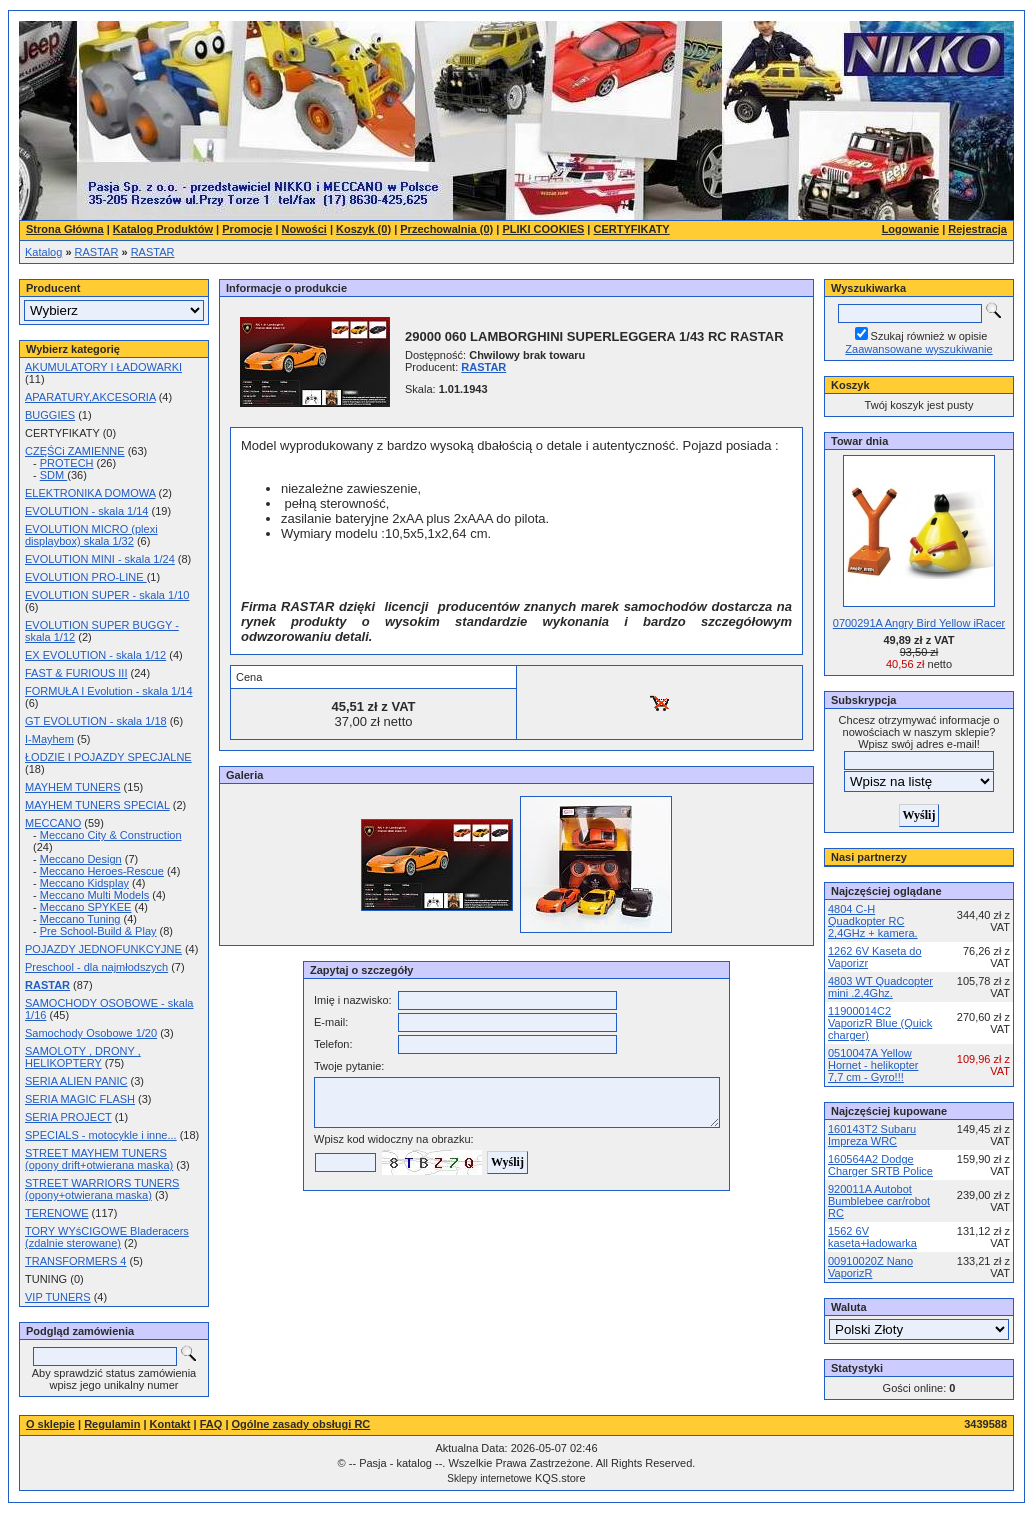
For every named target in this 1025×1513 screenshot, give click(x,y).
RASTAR (97, 252)
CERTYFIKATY (632, 229)
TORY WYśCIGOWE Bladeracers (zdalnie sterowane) (107, 1237)
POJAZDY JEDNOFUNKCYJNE (103, 949)
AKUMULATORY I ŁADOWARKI (103, 367)
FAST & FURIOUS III (76, 673)
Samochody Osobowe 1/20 (91, 1033)
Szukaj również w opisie (929, 336)
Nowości (304, 229)
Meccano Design (81, 859)
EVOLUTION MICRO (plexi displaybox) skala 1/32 (91, 535)
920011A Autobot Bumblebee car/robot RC (879, 1201)
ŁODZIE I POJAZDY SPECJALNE (108, 757)
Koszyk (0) (363, 229)
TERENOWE (57, 1213)
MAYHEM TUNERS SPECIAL (97, 805)
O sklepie (50, 1424)
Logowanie (910, 229)
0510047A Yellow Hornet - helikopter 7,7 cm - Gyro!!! (873, 1065)
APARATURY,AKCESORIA (90, 397)
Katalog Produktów (163, 229)
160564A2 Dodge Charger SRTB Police (880, 1165)
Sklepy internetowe (489, 1478)
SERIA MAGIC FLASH (80, 1099)
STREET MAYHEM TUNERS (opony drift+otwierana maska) (99, 1159)
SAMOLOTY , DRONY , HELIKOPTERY (83, 1057)
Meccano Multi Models (94, 895)
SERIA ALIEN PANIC (76, 1081)
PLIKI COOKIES (543, 229)
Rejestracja (977, 229)
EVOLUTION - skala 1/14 (87, 511)
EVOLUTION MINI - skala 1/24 (100, 559)
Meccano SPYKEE (86, 907)
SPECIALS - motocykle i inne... (101, 1135)
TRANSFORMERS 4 (75, 1261)
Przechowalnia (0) (446, 229)
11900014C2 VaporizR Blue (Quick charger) (880, 1023)
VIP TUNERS (58, 1297)
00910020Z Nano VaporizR (870, 1267)
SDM (54, 475)
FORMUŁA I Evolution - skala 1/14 (109, 691)
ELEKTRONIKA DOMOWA (90, 493)
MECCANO (53, 823)
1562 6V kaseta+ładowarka (872, 1237)
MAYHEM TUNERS (73, 787)
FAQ (211, 1424)
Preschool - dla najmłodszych (96, 967)
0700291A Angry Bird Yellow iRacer (919, 623)
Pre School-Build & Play (98, 931)
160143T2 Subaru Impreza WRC (872, 1135)
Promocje (247, 229)
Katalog (43, 252)
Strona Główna (65, 229)
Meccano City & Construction (111, 835)
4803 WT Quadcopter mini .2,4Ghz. (880, 987)
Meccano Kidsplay (84, 883)
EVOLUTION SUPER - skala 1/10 (107, 595)
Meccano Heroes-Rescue (102, 871)
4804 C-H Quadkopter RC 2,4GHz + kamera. (873, 921)
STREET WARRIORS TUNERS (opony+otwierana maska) (102, 1189)
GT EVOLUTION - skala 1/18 (96, 721)
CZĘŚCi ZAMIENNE (75, 451)
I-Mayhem (49, 739)
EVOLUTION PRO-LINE (86, 577)
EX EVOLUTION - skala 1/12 (95, 655)
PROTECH (67, 463)
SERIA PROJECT (68, 1117)
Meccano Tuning (80, 919)
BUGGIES (50, 415)
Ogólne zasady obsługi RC (301, 1424)
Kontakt (170, 1424)
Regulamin (112, 1424)
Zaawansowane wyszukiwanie (918, 349)
